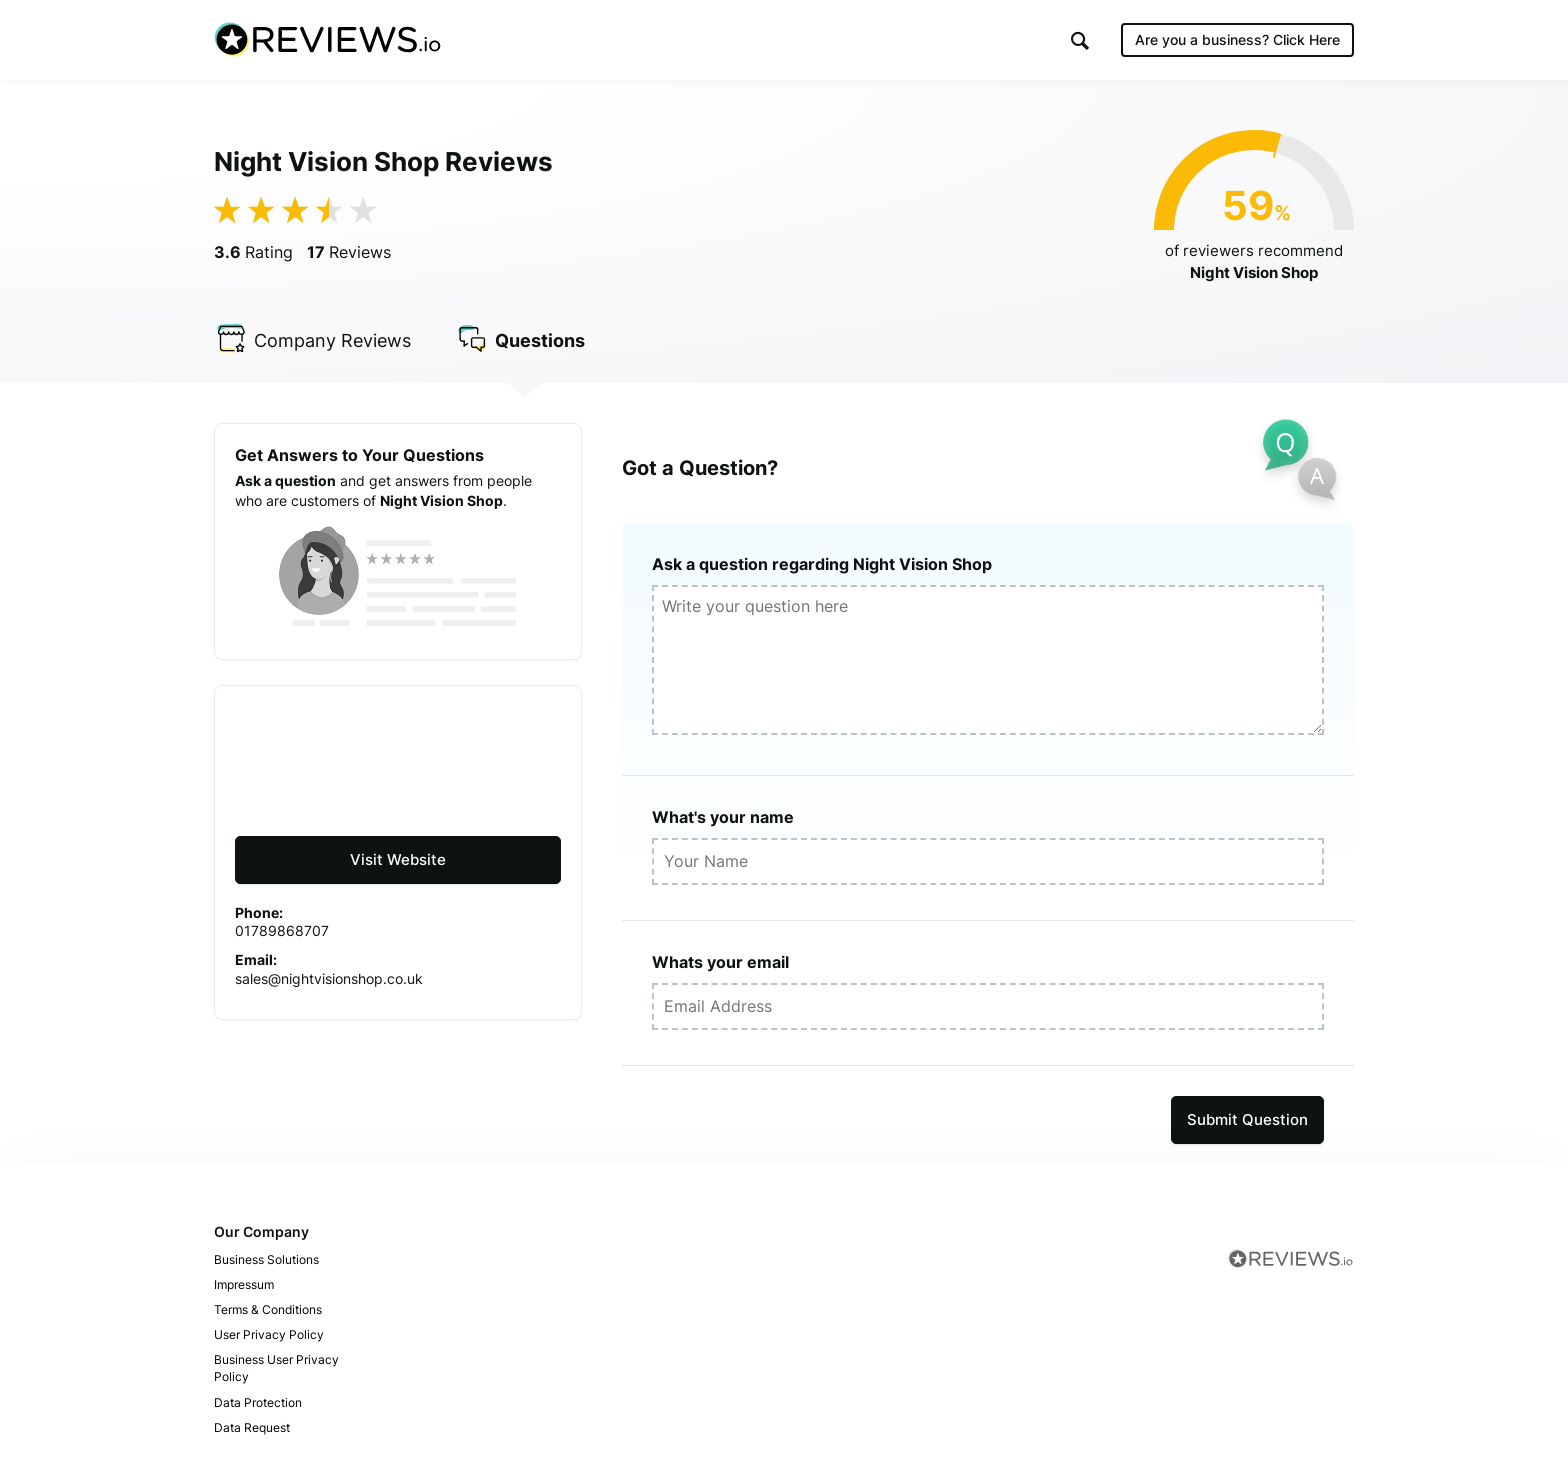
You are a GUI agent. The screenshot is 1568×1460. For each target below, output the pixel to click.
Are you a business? (1237, 39)
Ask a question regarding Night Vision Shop (822, 564)
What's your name (723, 817)
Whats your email (720, 962)
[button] (1080, 40)
